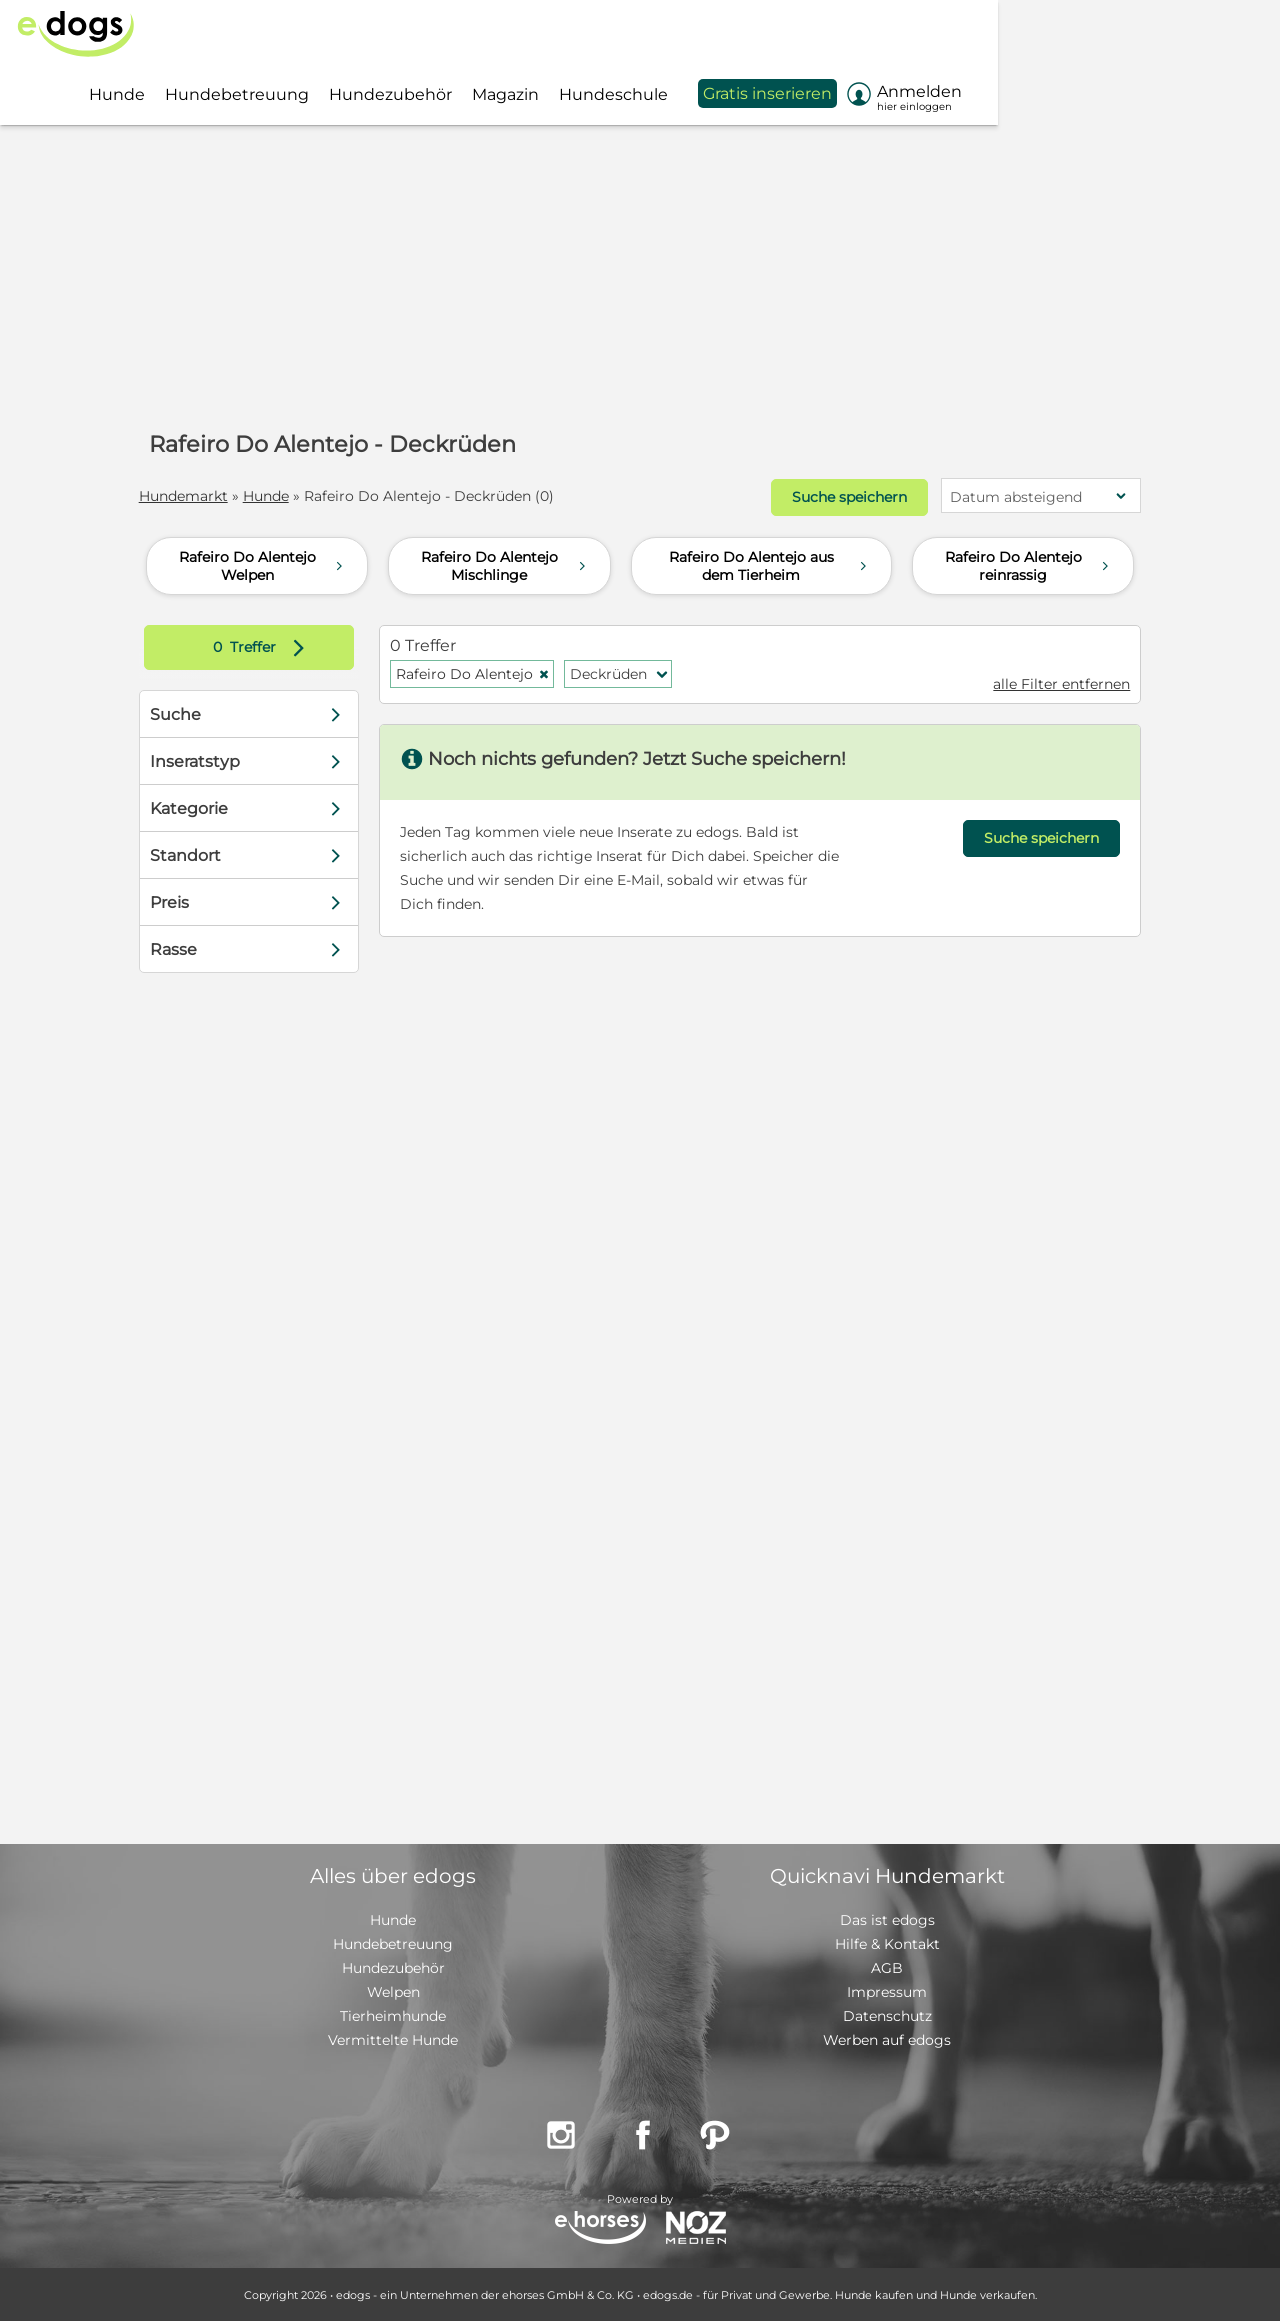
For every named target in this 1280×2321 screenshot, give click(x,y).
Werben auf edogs (887, 2039)
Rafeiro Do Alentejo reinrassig (1029, 565)
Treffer (269, 646)
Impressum (887, 1991)
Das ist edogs (887, 1919)
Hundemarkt (190, 496)
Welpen (393, 1991)
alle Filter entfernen (1054, 683)
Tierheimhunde (393, 2015)
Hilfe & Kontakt (887, 1943)
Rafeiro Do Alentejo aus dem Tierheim (770, 565)
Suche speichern (841, 497)
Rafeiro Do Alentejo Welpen (263, 565)
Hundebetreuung (393, 1943)
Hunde (273, 496)
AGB (887, 1967)
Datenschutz (887, 2015)
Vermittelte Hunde (393, 2039)
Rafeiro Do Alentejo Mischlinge (505, 565)
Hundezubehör (393, 1967)
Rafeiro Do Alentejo (477, 673)
